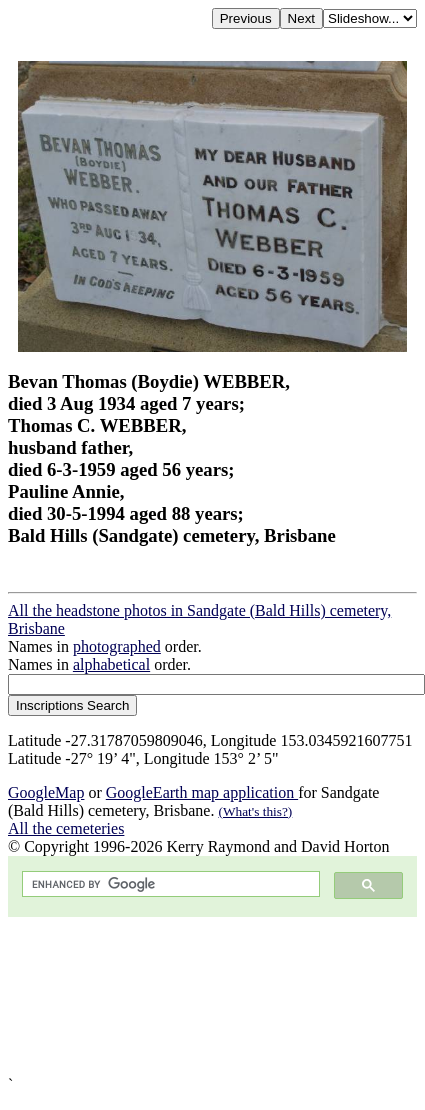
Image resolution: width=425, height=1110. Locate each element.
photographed (117, 646)
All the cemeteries (66, 828)
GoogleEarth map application (202, 792)
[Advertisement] (187, 996)
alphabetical (111, 664)
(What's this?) (255, 811)
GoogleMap (46, 792)
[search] (169, 884)
